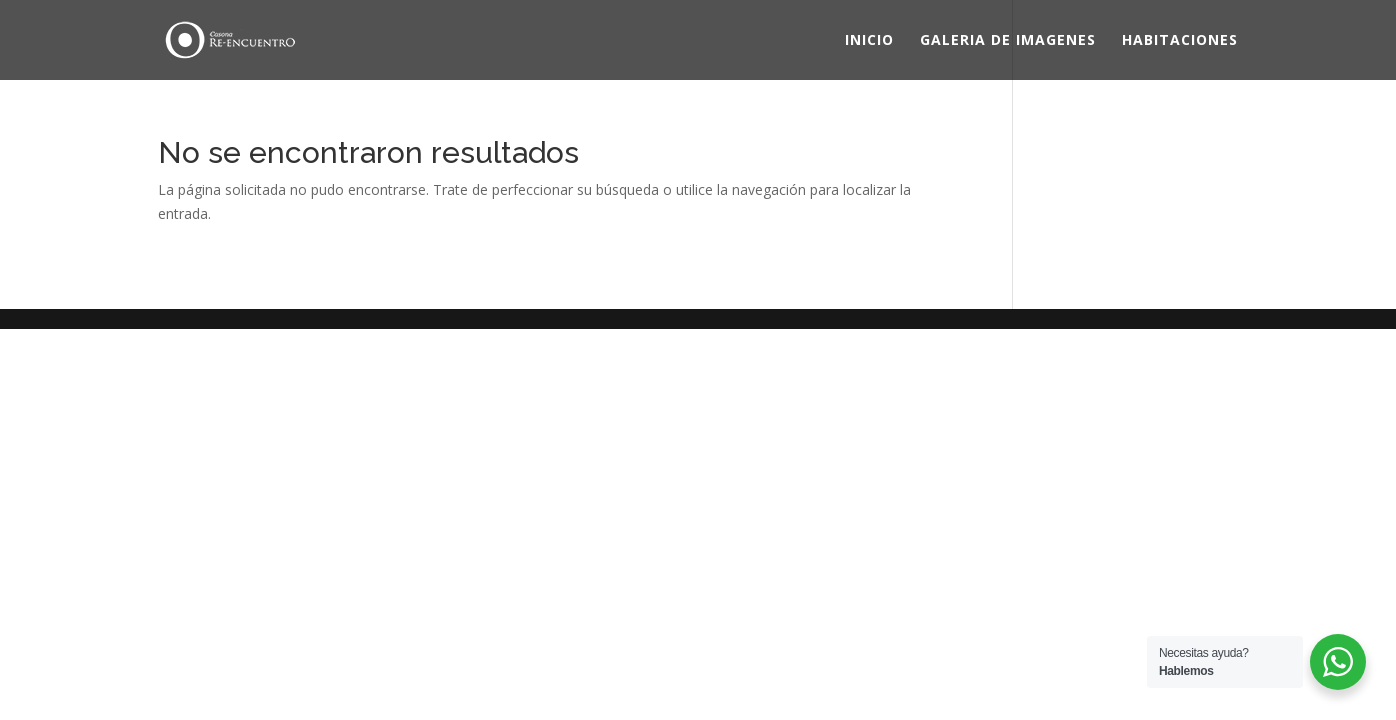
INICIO (869, 41)
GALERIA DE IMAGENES (1008, 41)
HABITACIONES (1180, 41)
